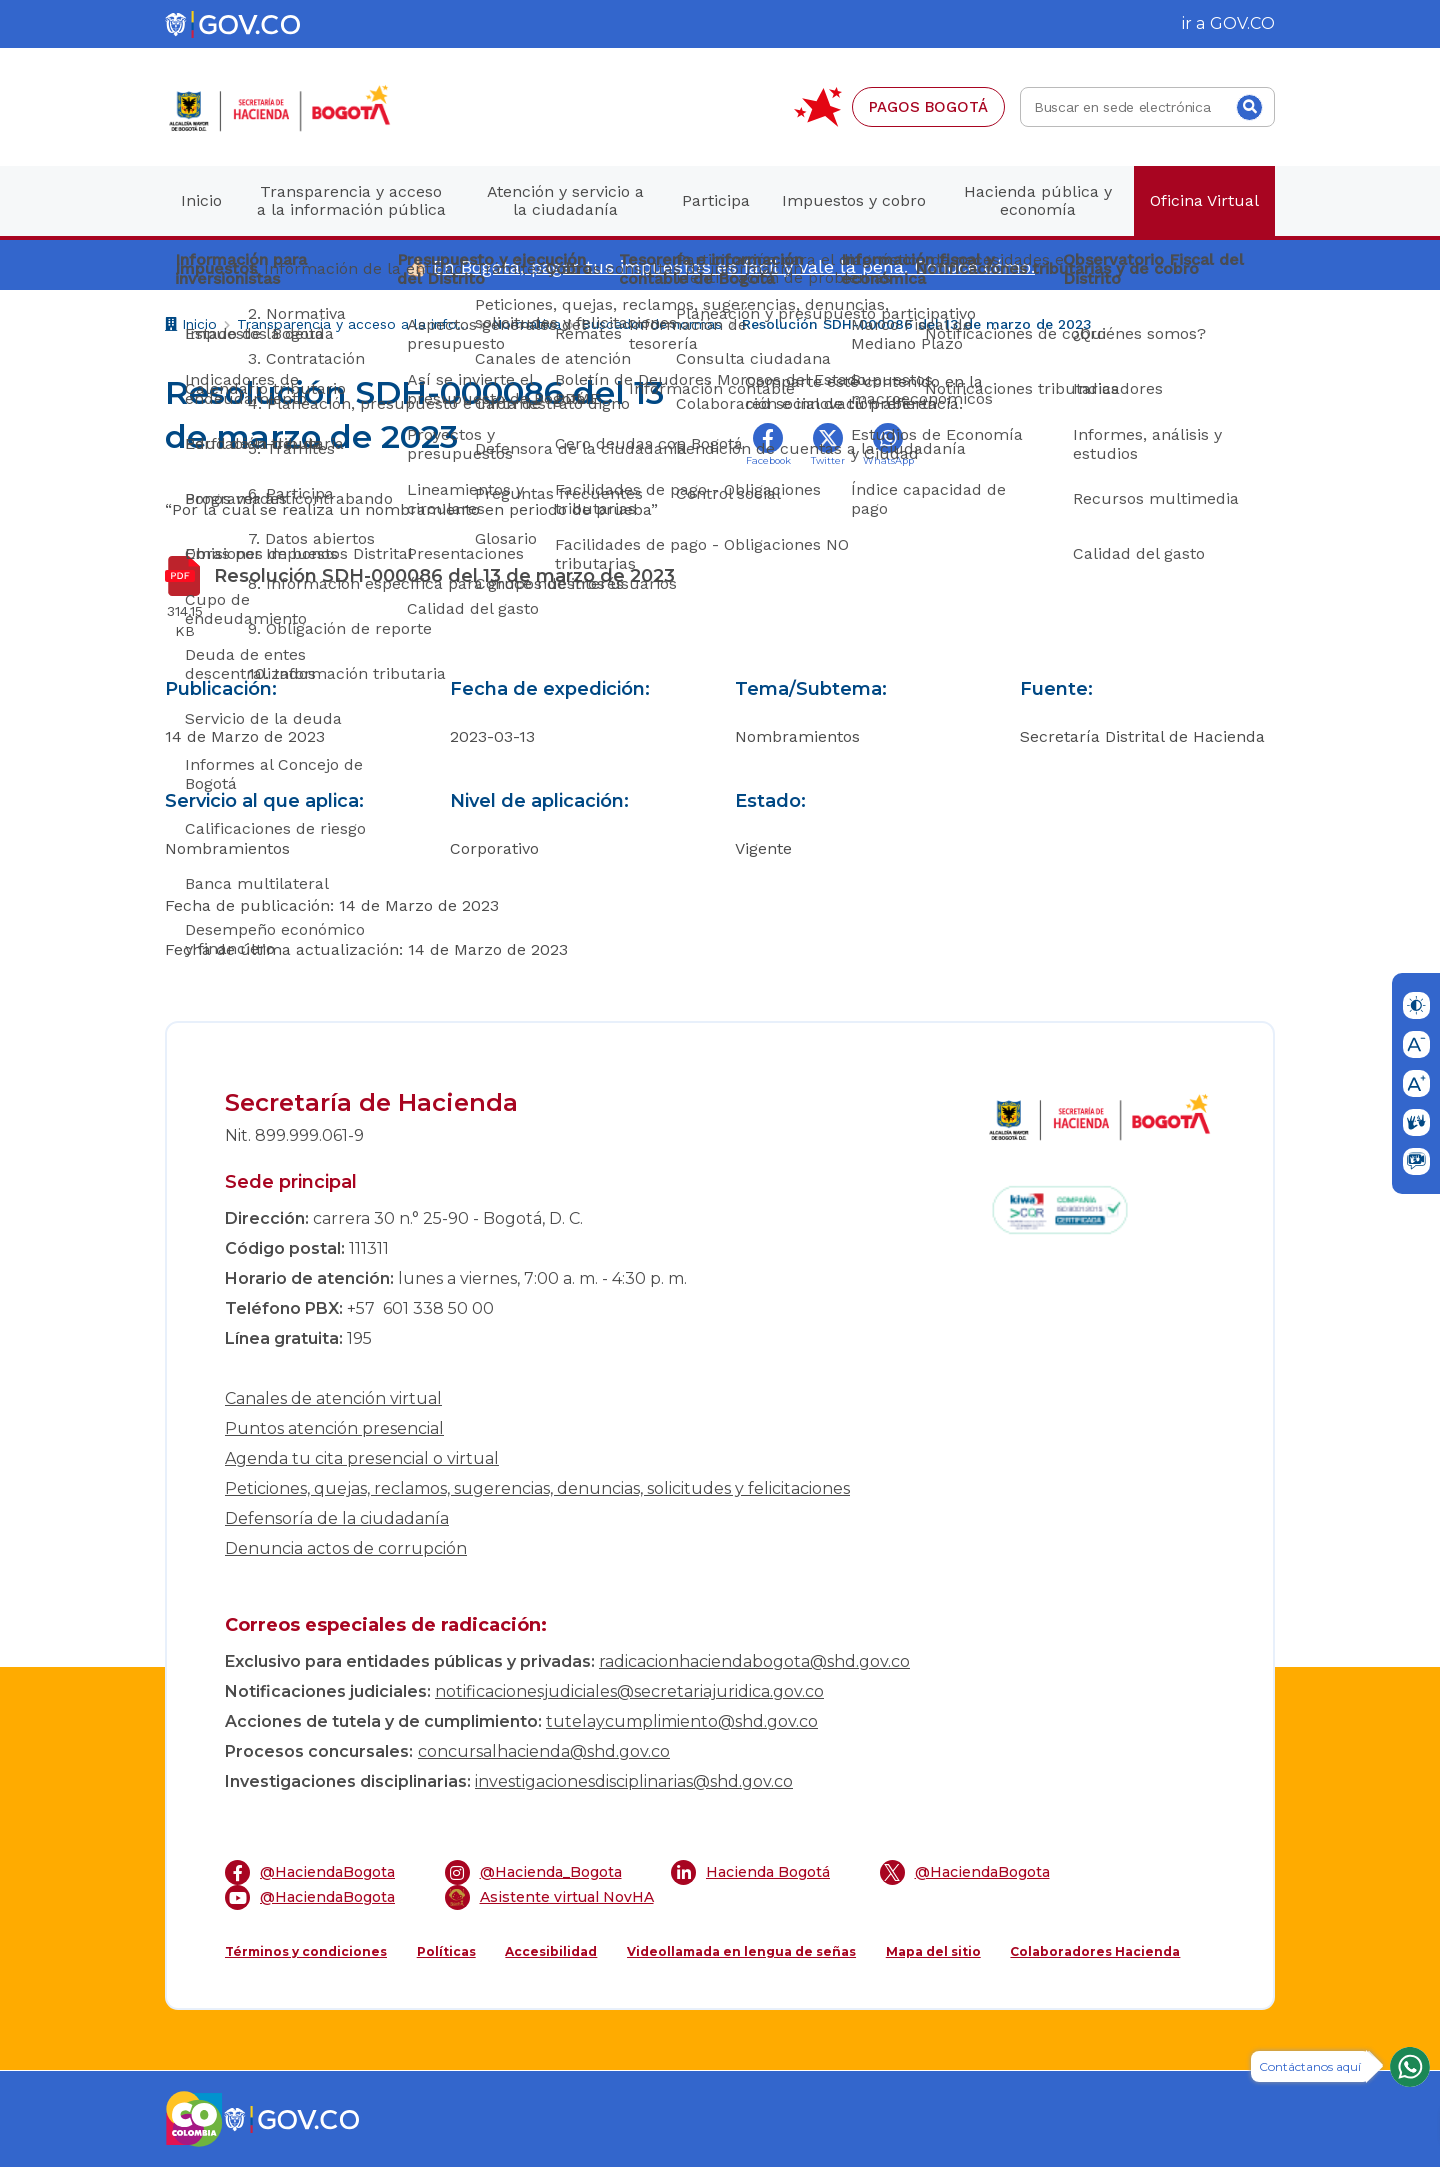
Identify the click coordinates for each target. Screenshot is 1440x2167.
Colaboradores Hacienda (1095, 1951)
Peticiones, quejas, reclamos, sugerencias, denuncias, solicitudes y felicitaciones (537, 1488)
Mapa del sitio (933, 1951)
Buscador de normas (651, 324)
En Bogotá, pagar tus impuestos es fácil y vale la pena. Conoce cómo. (734, 266)
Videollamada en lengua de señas (741, 1951)
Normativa (526, 324)
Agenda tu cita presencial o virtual (362, 1458)
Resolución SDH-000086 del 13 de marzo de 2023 (917, 324)
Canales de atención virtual (333, 1398)
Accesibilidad (551, 1951)
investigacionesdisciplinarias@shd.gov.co (634, 1781)
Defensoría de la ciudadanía (337, 1518)
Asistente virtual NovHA (549, 1897)
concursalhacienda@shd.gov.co (544, 1751)
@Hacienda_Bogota (533, 1872)
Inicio (191, 326)
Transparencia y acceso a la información (354, 324)
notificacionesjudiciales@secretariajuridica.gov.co (629, 1691)
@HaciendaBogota (310, 1872)
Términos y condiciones (306, 1951)
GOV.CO (1242, 23)
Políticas (446, 1951)
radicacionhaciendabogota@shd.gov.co (754, 1661)
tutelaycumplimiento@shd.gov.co (682, 1721)
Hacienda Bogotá (750, 1872)
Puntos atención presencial (334, 1428)
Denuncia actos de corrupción (346, 1548)
